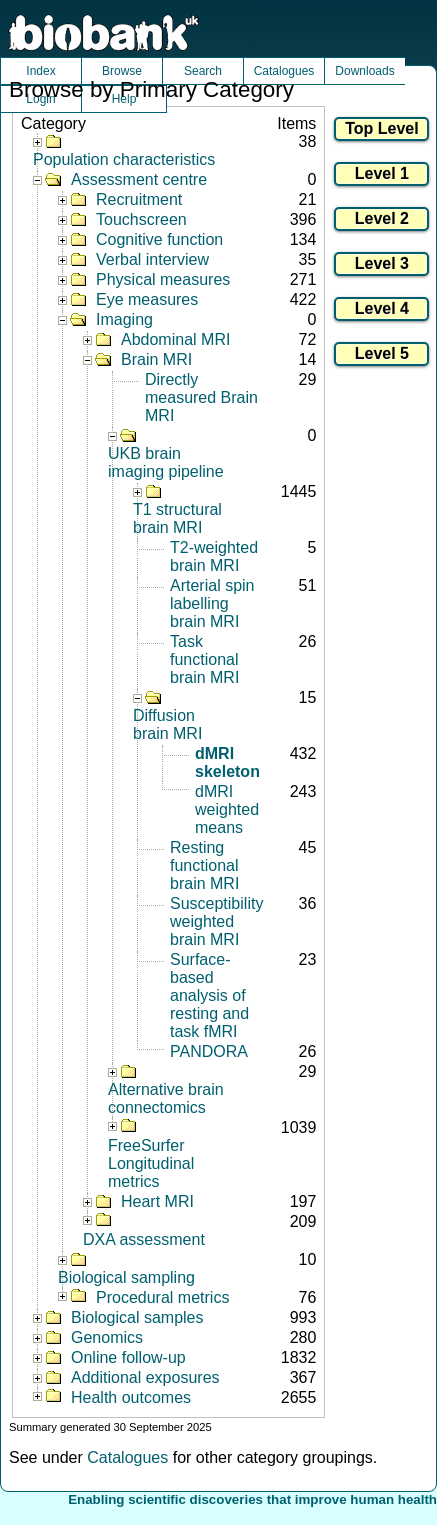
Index (40, 71)
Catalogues (284, 71)
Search (203, 71)
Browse (122, 71)
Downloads (364, 71)
